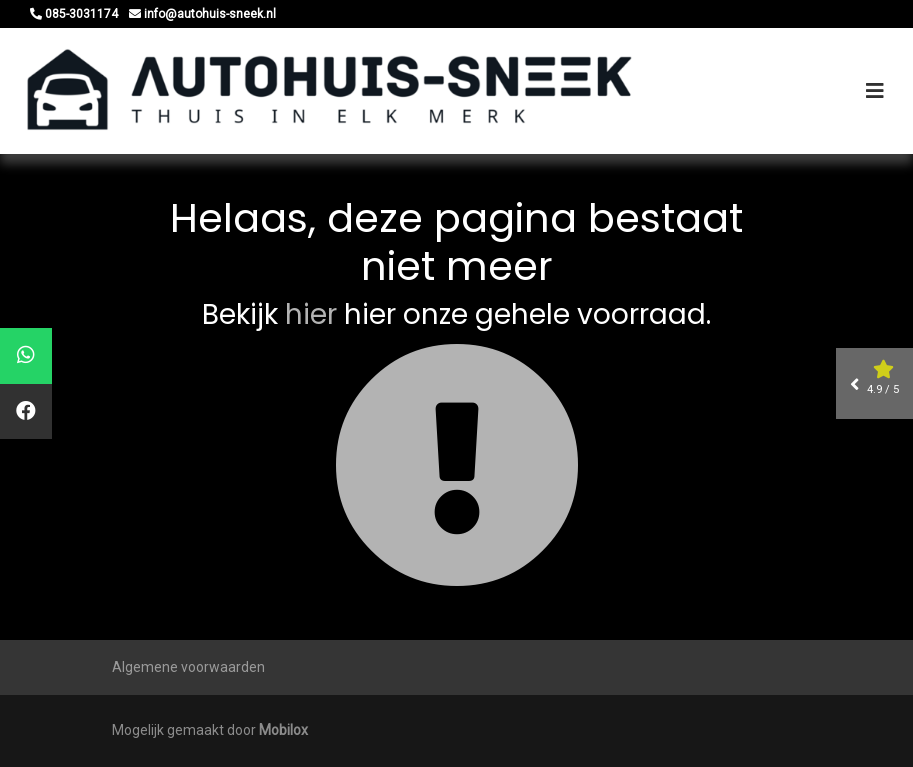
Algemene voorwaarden (188, 667)
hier (311, 314)
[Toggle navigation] (875, 91)
